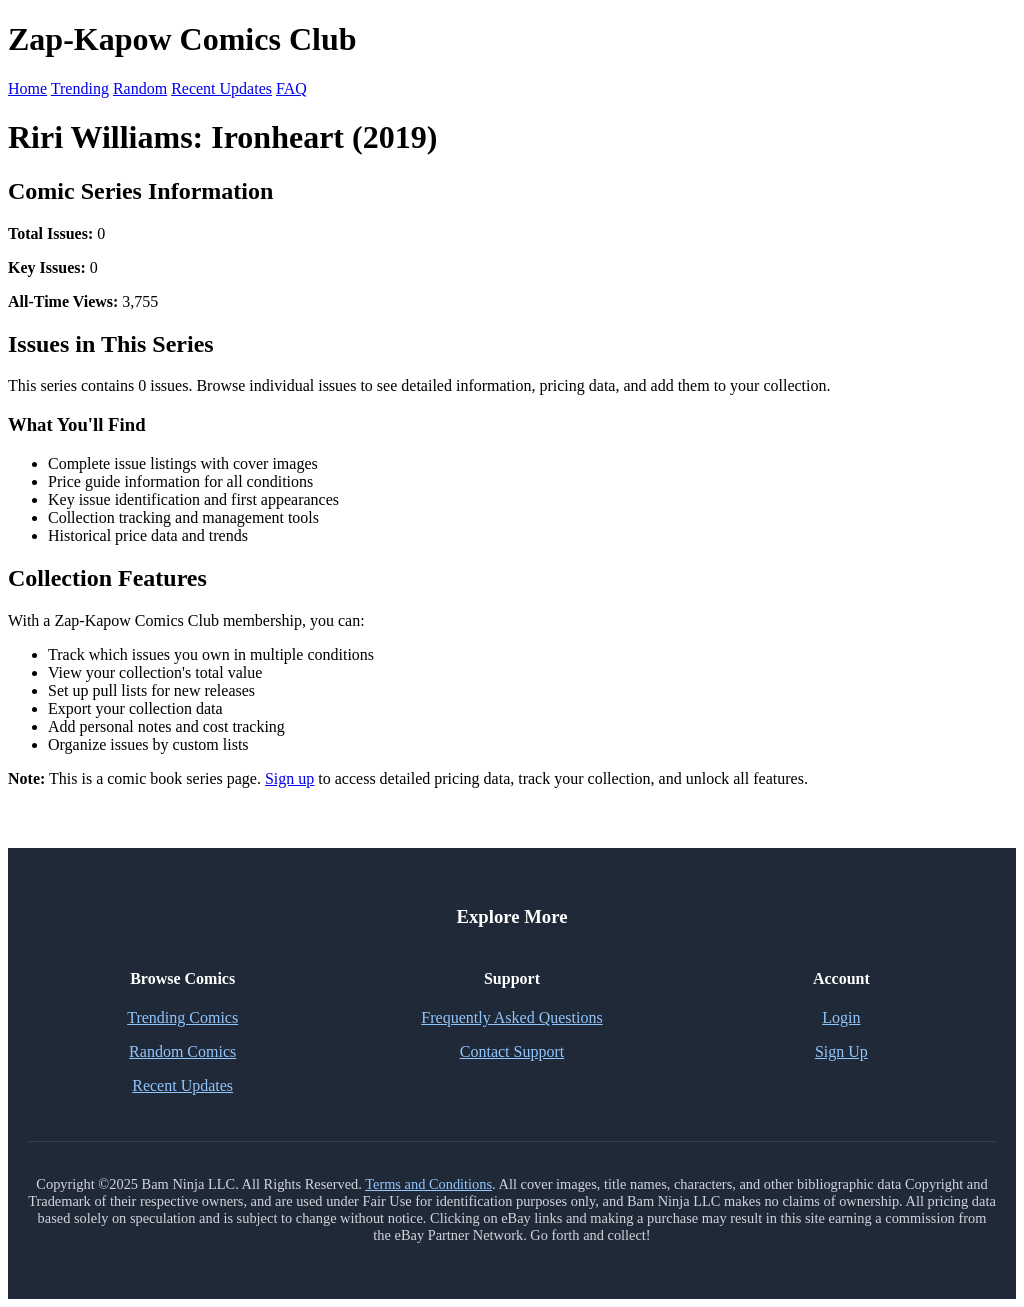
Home (27, 88)
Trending (80, 88)
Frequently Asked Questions (511, 1017)
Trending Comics (182, 1017)
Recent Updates (221, 88)
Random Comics (182, 1051)
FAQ (291, 88)
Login (841, 1017)
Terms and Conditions (428, 1184)
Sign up (289, 778)
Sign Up (841, 1051)
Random (140, 88)
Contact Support (512, 1051)
